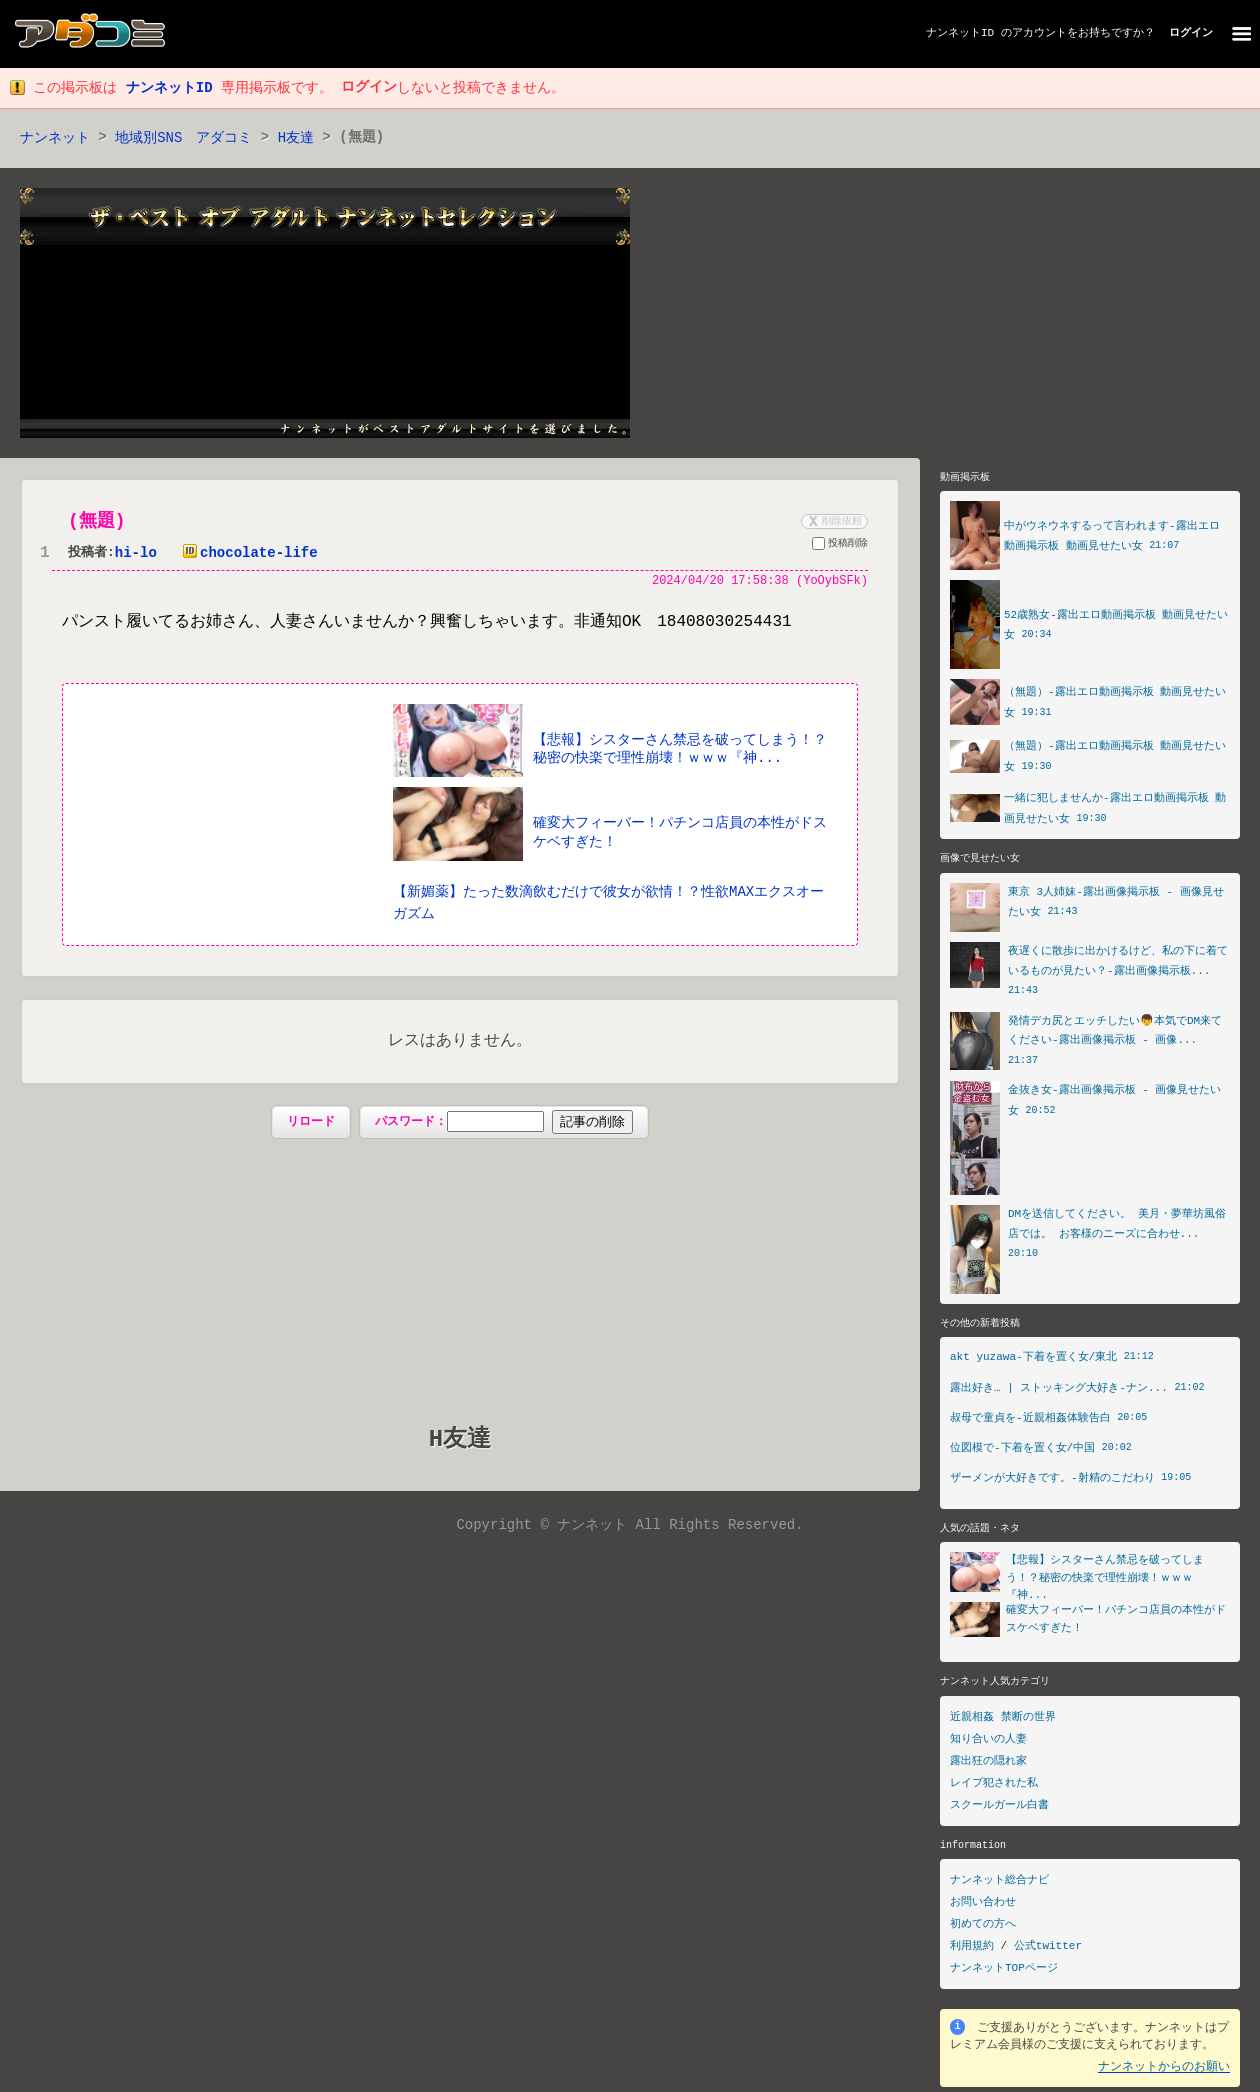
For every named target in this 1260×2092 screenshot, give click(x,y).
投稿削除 (840, 547)
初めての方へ (983, 1929)
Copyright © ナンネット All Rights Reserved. (629, 1527)
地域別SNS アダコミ (183, 138)
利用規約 (972, 1951)
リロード (311, 1122)
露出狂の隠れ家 (988, 1766)
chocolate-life (246, 554)
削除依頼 (833, 522)
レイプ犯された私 (994, 1788)
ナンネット (55, 138)
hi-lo (136, 554)
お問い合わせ (983, 1907)
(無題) (97, 522)
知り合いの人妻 (988, 1744)
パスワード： (503, 1124)
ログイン (1191, 33)
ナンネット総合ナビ (999, 1885)
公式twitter (1048, 1951)
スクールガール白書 (999, 1810)
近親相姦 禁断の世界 (1003, 1722)
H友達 (296, 138)
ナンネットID (960, 33)
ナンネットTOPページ (1004, 1973)
